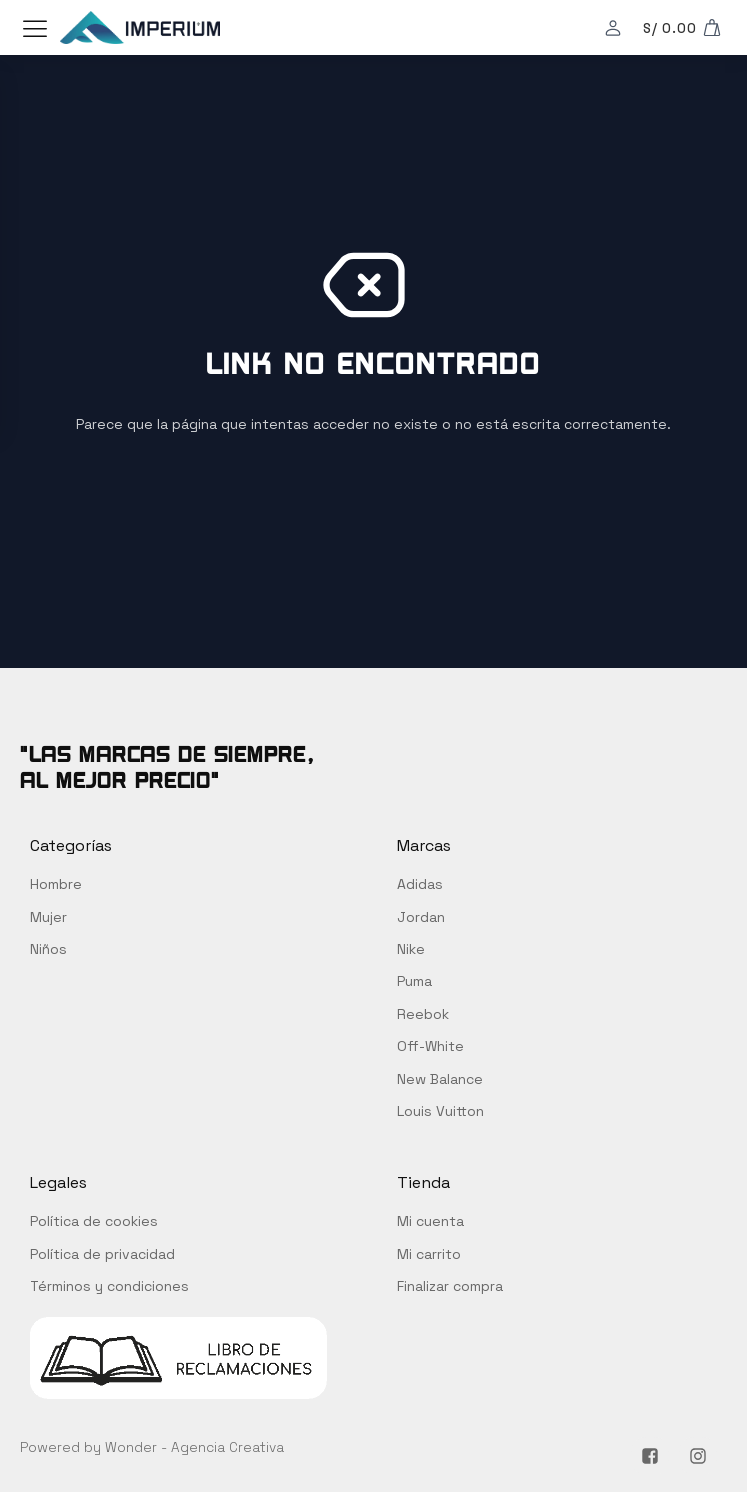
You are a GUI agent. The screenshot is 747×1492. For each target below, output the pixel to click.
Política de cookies (94, 1221)
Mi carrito (429, 1254)
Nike (411, 949)
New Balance (440, 1079)
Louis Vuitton (440, 1111)
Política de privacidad (102, 1254)
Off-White (430, 1046)
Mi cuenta (430, 1221)
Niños (48, 949)
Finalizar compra (450, 1286)
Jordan (421, 917)
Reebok (423, 1014)
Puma (414, 981)
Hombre (56, 884)
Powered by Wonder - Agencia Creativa (152, 1447)
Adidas (420, 884)
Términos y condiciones (109, 1286)
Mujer (48, 917)
